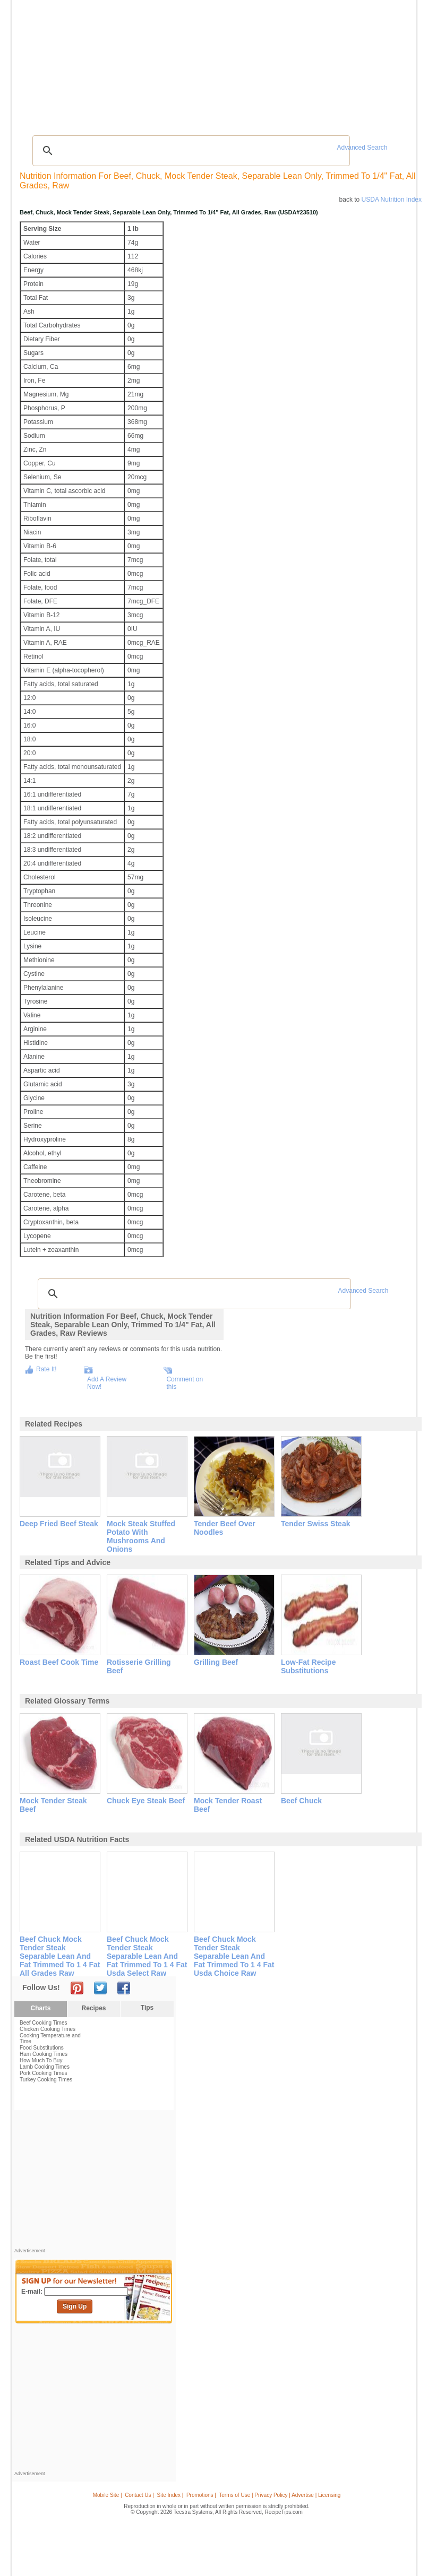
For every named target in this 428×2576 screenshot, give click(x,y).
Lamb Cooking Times (45, 2067)
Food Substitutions (42, 2048)
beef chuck (301, 1800)
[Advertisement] (215, 103)
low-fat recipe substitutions (308, 1666)
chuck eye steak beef (146, 1800)
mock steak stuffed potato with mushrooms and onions (141, 1536)
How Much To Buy (41, 2060)
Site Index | (170, 2495)
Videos (138, 63)
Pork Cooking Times (43, 2073)
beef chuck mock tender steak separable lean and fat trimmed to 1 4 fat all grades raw (60, 1956)
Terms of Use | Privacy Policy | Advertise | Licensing (279, 2495)
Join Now (370, 64)
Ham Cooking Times (43, 2054)
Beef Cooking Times (43, 2023)
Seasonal (203, 63)
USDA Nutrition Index (392, 199)
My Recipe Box (242, 63)
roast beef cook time (59, 1662)
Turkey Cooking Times (46, 2079)
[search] (189, 150)
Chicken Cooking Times (47, 2029)
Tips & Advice (72, 63)
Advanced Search (362, 147)
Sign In (394, 64)
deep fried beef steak (59, 1523)
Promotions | (201, 2495)
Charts (40, 2008)
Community (169, 63)
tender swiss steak (315, 1523)
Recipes (37, 63)
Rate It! (46, 1369)
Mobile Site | (107, 2495)
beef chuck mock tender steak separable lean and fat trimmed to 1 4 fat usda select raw (147, 1956)
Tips (147, 2007)
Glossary (109, 63)
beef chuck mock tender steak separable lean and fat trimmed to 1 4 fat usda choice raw (234, 1956)
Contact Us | (139, 2495)
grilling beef (216, 1662)
